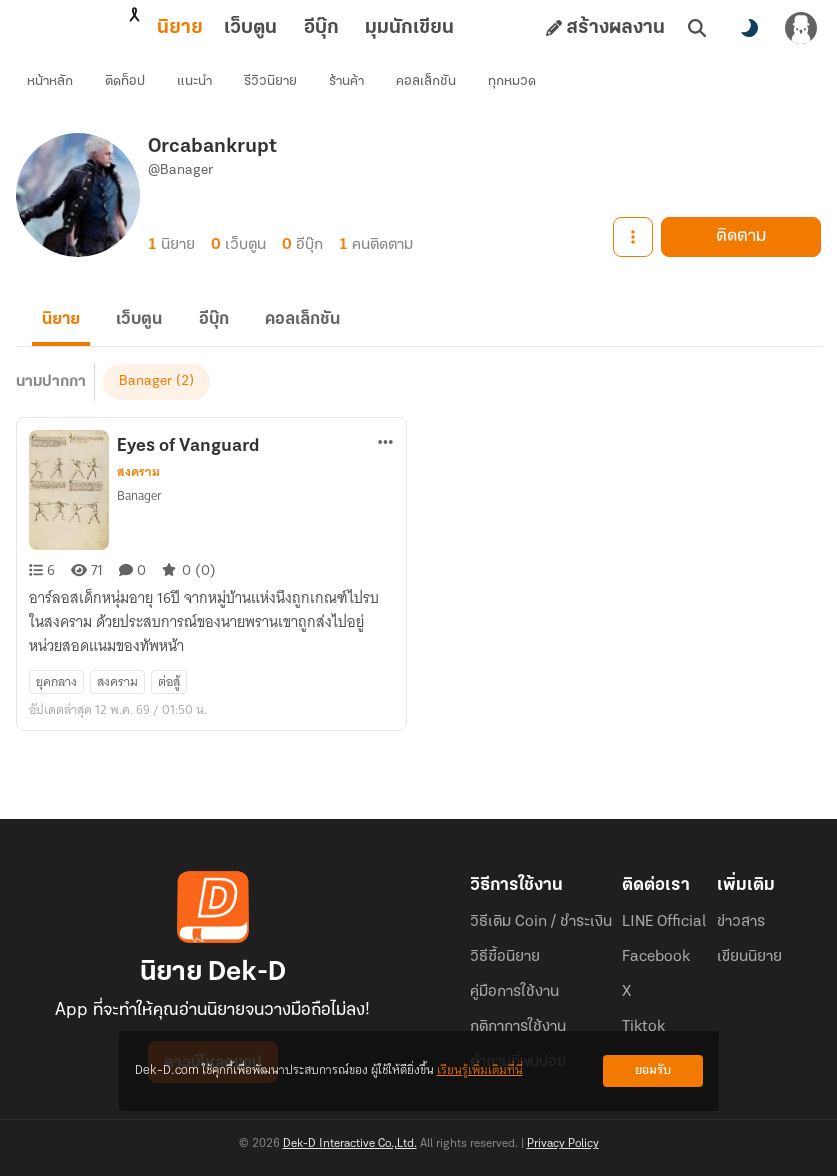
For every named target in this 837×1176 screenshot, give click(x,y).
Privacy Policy (563, 1144)
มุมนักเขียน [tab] (321, 28)
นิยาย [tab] (92, 28)
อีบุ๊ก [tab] (233, 28)
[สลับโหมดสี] (749, 28)
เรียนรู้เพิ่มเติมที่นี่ (480, 1070)
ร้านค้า (351, 85)
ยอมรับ (653, 1070)
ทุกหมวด (517, 85)
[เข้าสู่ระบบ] (801, 28)
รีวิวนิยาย (275, 85)
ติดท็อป (130, 85)
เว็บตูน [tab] (162, 28)
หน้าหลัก (55, 85)
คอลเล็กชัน (431, 85)
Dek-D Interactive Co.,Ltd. (350, 1144)
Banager (145, 397)
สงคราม (138, 488)
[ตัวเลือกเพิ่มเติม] (386, 458)
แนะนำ (199, 85)
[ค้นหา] (697, 28)
